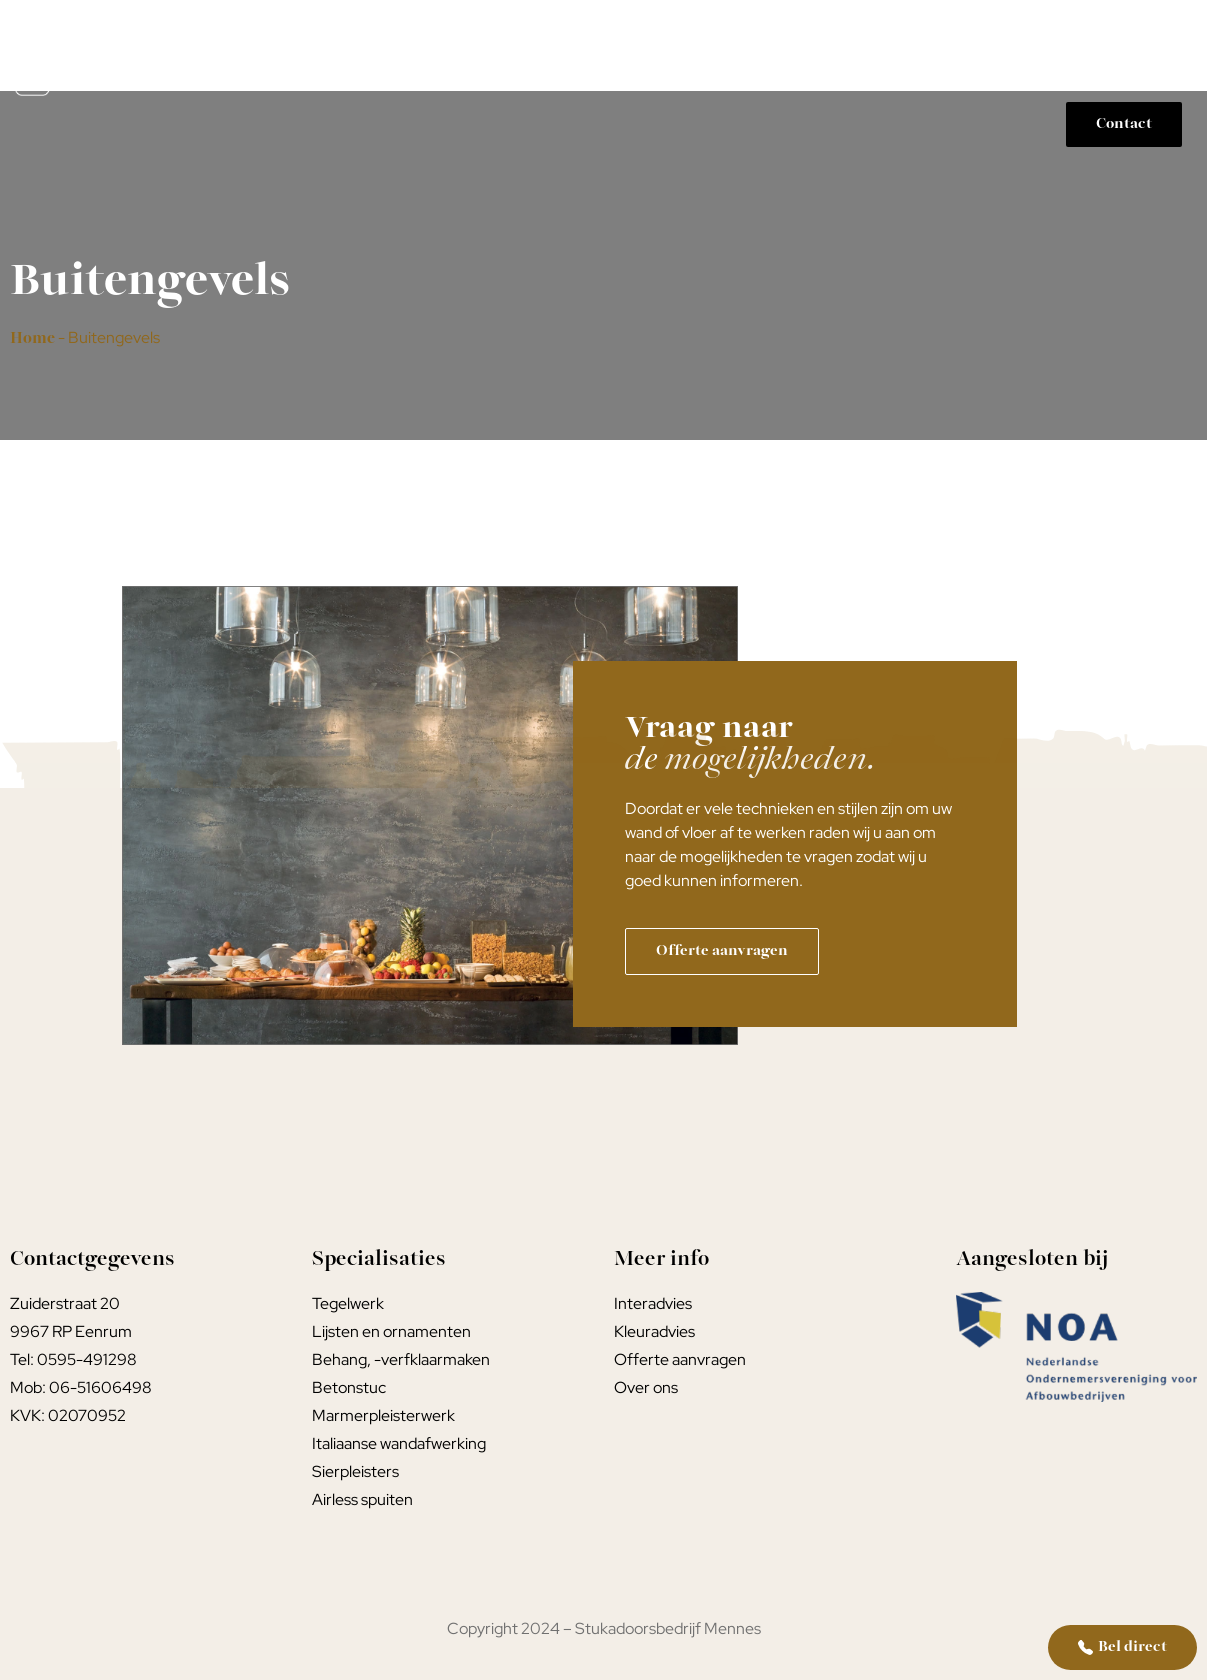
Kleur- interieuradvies (832, 33)
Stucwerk (538, 33)
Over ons (1149, 79)
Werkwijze (1002, 33)
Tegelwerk (661, 33)
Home (430, 33)
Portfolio (1124, 33)
